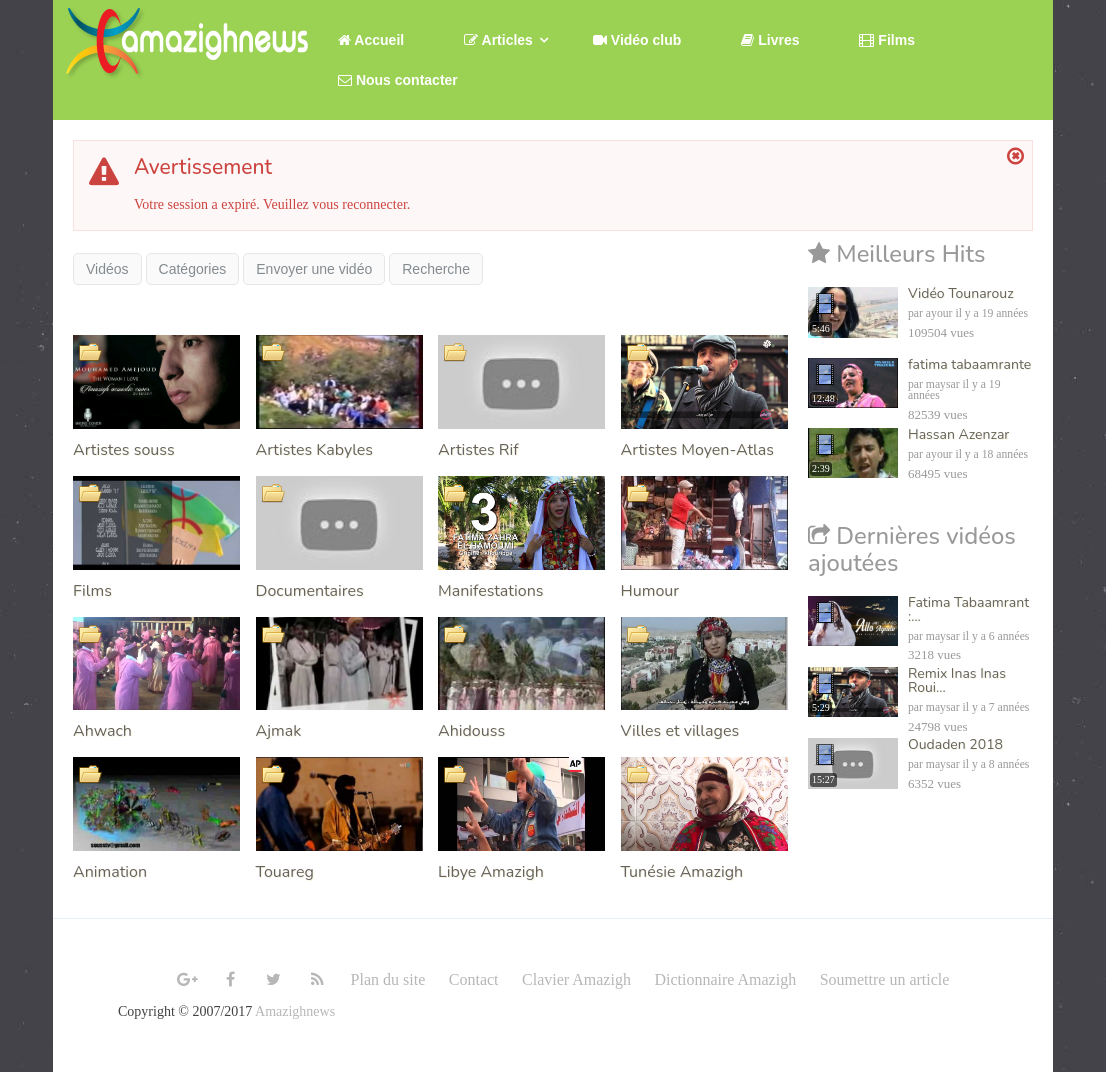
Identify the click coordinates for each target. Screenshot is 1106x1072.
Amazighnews (295, 1011)
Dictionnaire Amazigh (725, 979)
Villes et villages (680, 731)
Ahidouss (471, 731)
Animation (110, 872)
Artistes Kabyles (314, 450)
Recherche (436, 269)
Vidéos (107, 269)
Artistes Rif (478, 450)
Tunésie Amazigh (682, 872)
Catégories (193, 269)
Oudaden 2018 (955, 744)
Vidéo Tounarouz (961, 293)
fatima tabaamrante (969, 364)
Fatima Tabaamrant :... (968, 609)
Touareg (285, 872)
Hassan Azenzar (958, 434)
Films (92, 591)
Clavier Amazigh (576, 979)
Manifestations (490, 591)
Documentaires (310, 591)
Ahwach (102, 731)
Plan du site (388, 979)
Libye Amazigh (491, 872)
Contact (474, 979)
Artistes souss (124, 450)
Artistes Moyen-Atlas (697, 450)
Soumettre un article (885, 979)
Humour (650, 591)
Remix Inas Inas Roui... (957, 680)
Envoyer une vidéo (314, 269)
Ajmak (279, 731)
